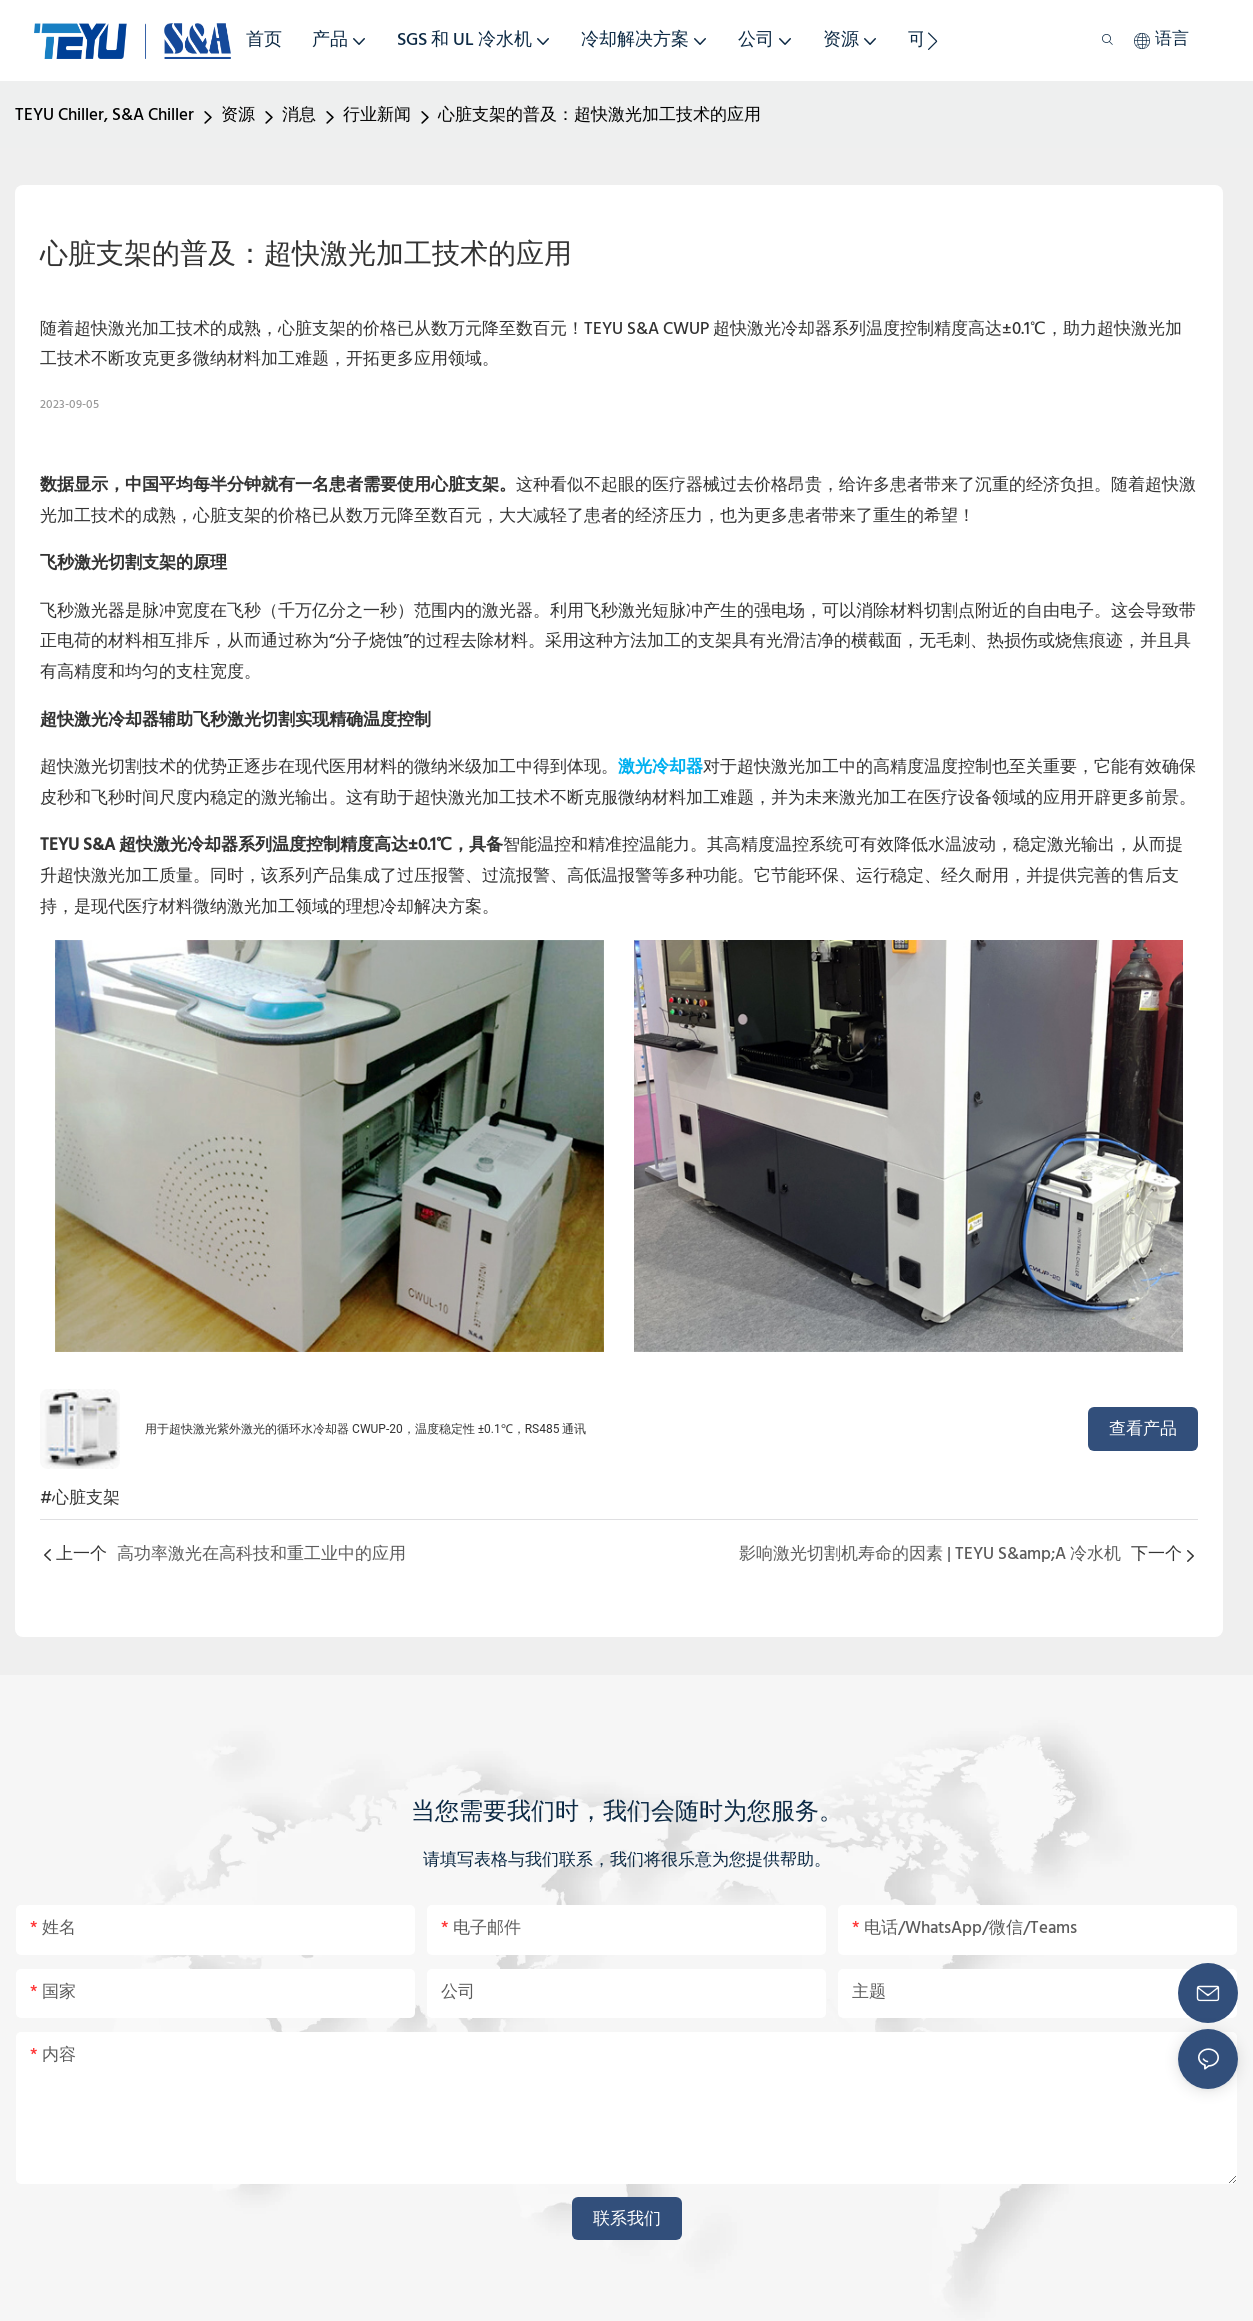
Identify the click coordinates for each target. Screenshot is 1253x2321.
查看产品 (1143, 1428)
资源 (238, 115)
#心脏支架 (80, 1498)
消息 (299, 115)
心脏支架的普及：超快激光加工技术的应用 (599, 115)
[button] (932, 41)
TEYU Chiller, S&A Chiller (104, 115)
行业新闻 (377, 115)
